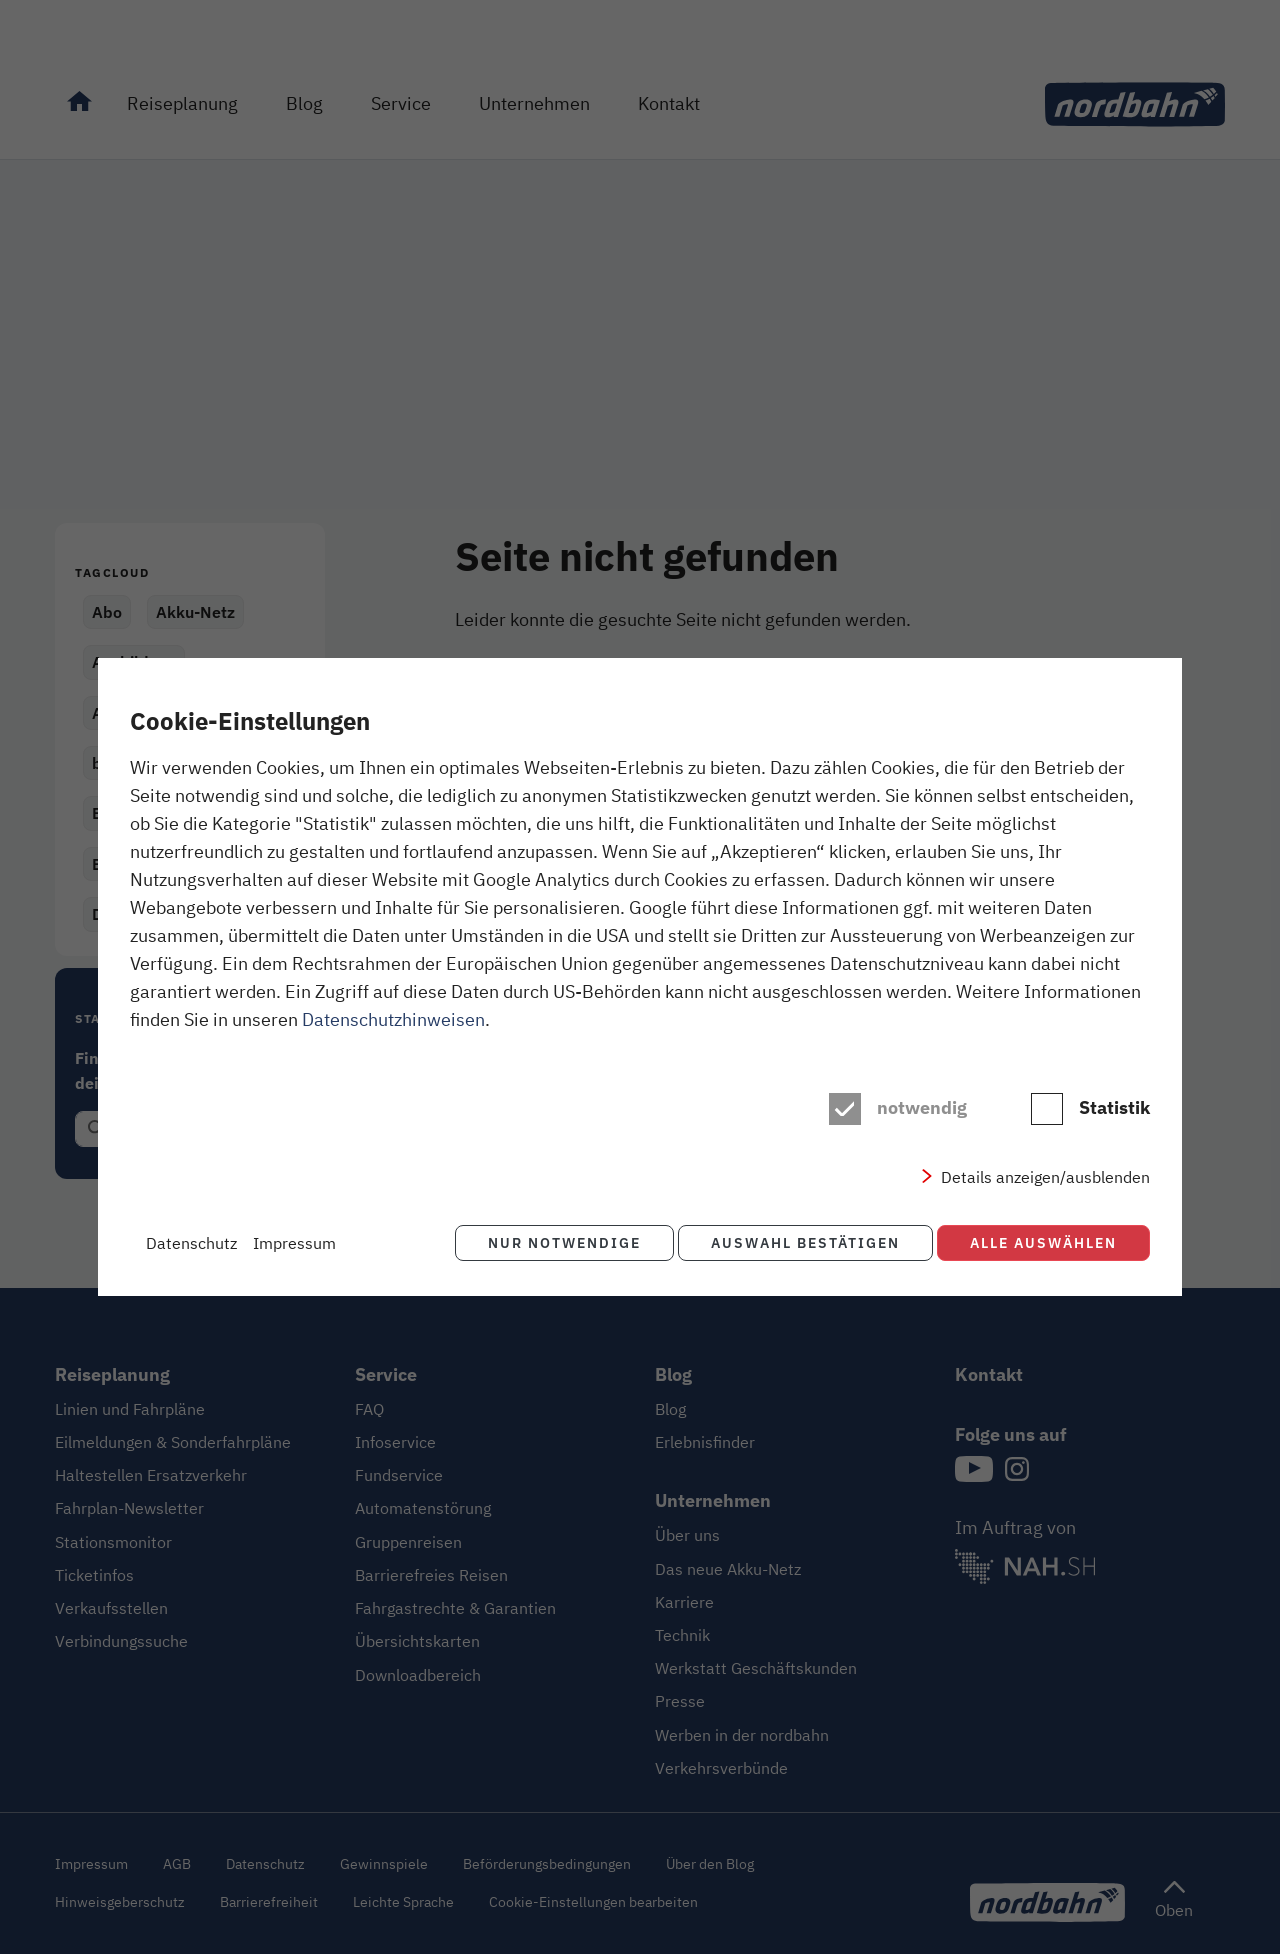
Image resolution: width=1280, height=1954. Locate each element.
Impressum (294, 1243)
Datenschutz (191, 1243)
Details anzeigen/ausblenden (1045, 1178)
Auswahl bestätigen (801, 1242)
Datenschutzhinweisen (393, 1020)
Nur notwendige (556, 1242)
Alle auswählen (1043, 1242)
